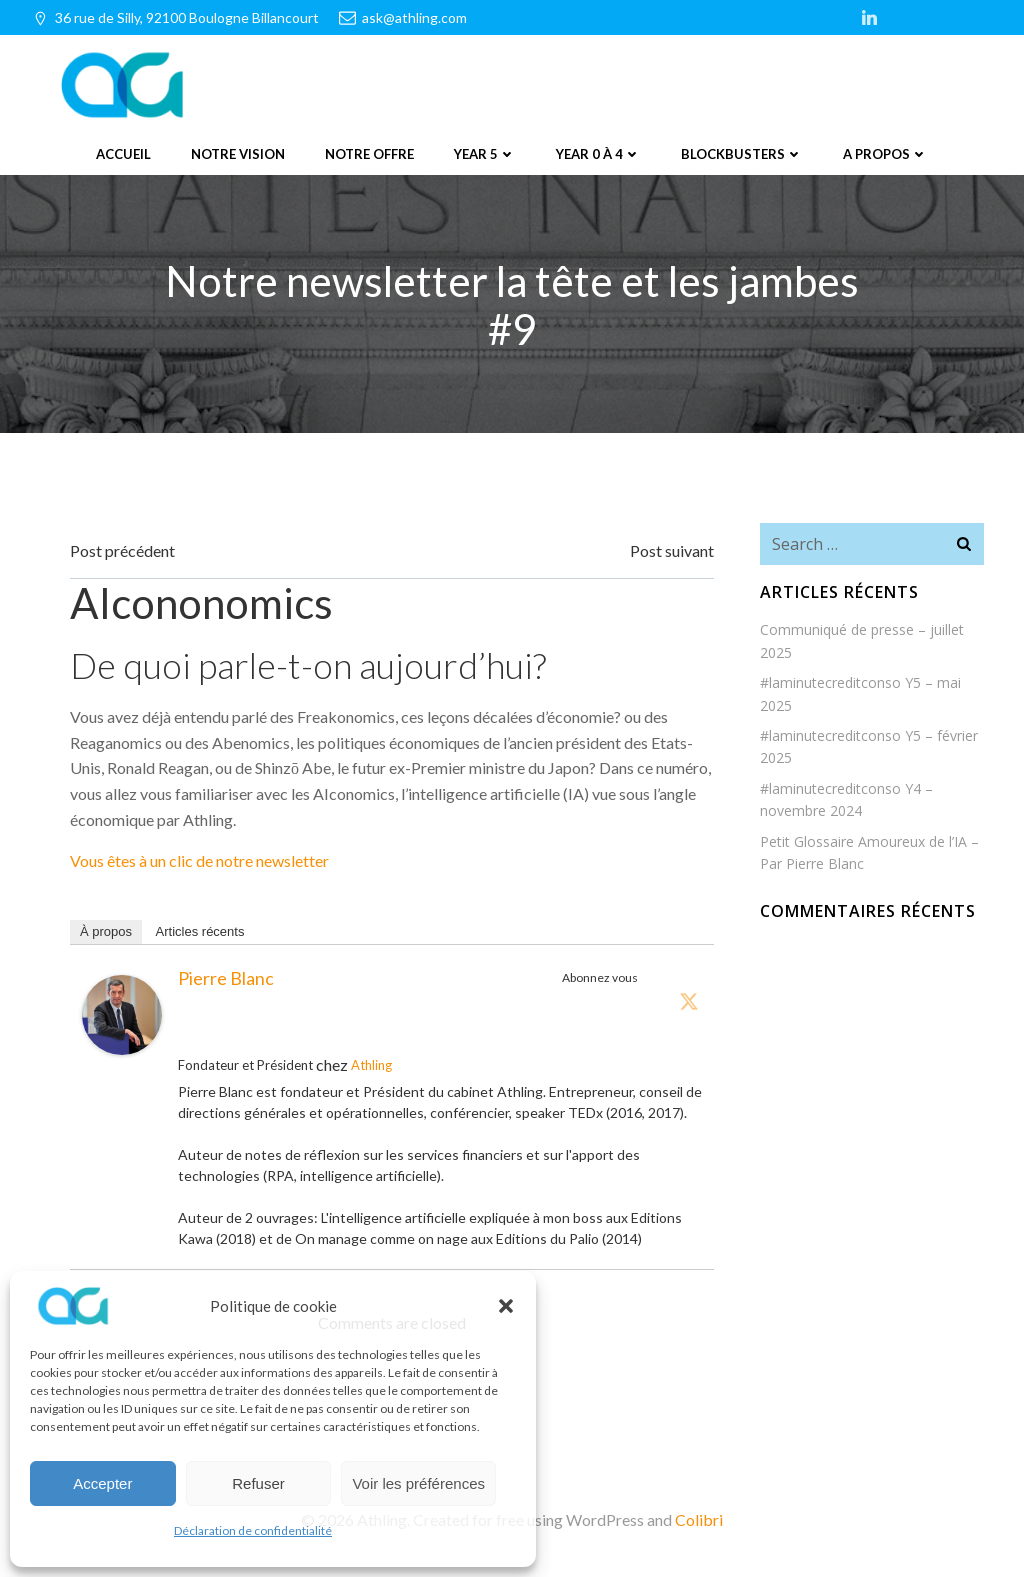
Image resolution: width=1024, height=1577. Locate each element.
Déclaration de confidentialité (253, 1530)
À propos (106, 929)
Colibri (699, 1517)
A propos (885, 154)
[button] (506, 1306)
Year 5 (485, 154)
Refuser (258, 1483)
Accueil (123, 154)
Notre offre (369, 154)
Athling (371, 1063)
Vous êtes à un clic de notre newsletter (199, 859)
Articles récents (200, 929)
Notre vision (238, 154)
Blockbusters (742, 154)
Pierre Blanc (226, 976)
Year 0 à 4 (598, 154)
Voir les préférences (418, 1483)
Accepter (102, 1483)
